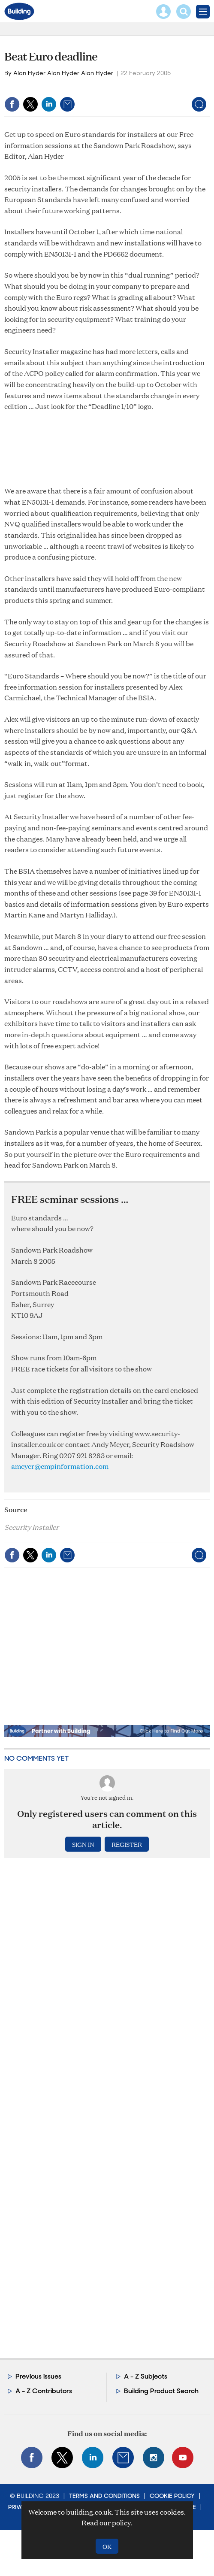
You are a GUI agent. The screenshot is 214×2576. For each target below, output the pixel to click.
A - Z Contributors (43, 2390)
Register (127, 1844)
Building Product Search (161, 2390)
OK (107, 2546)
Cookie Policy (172, 2496)
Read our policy (106, 2523)
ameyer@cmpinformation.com (60, 1466)
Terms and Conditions (104, 2496)
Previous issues (38, 2376)
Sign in (83, 1844)
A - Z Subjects (145, 2376)
